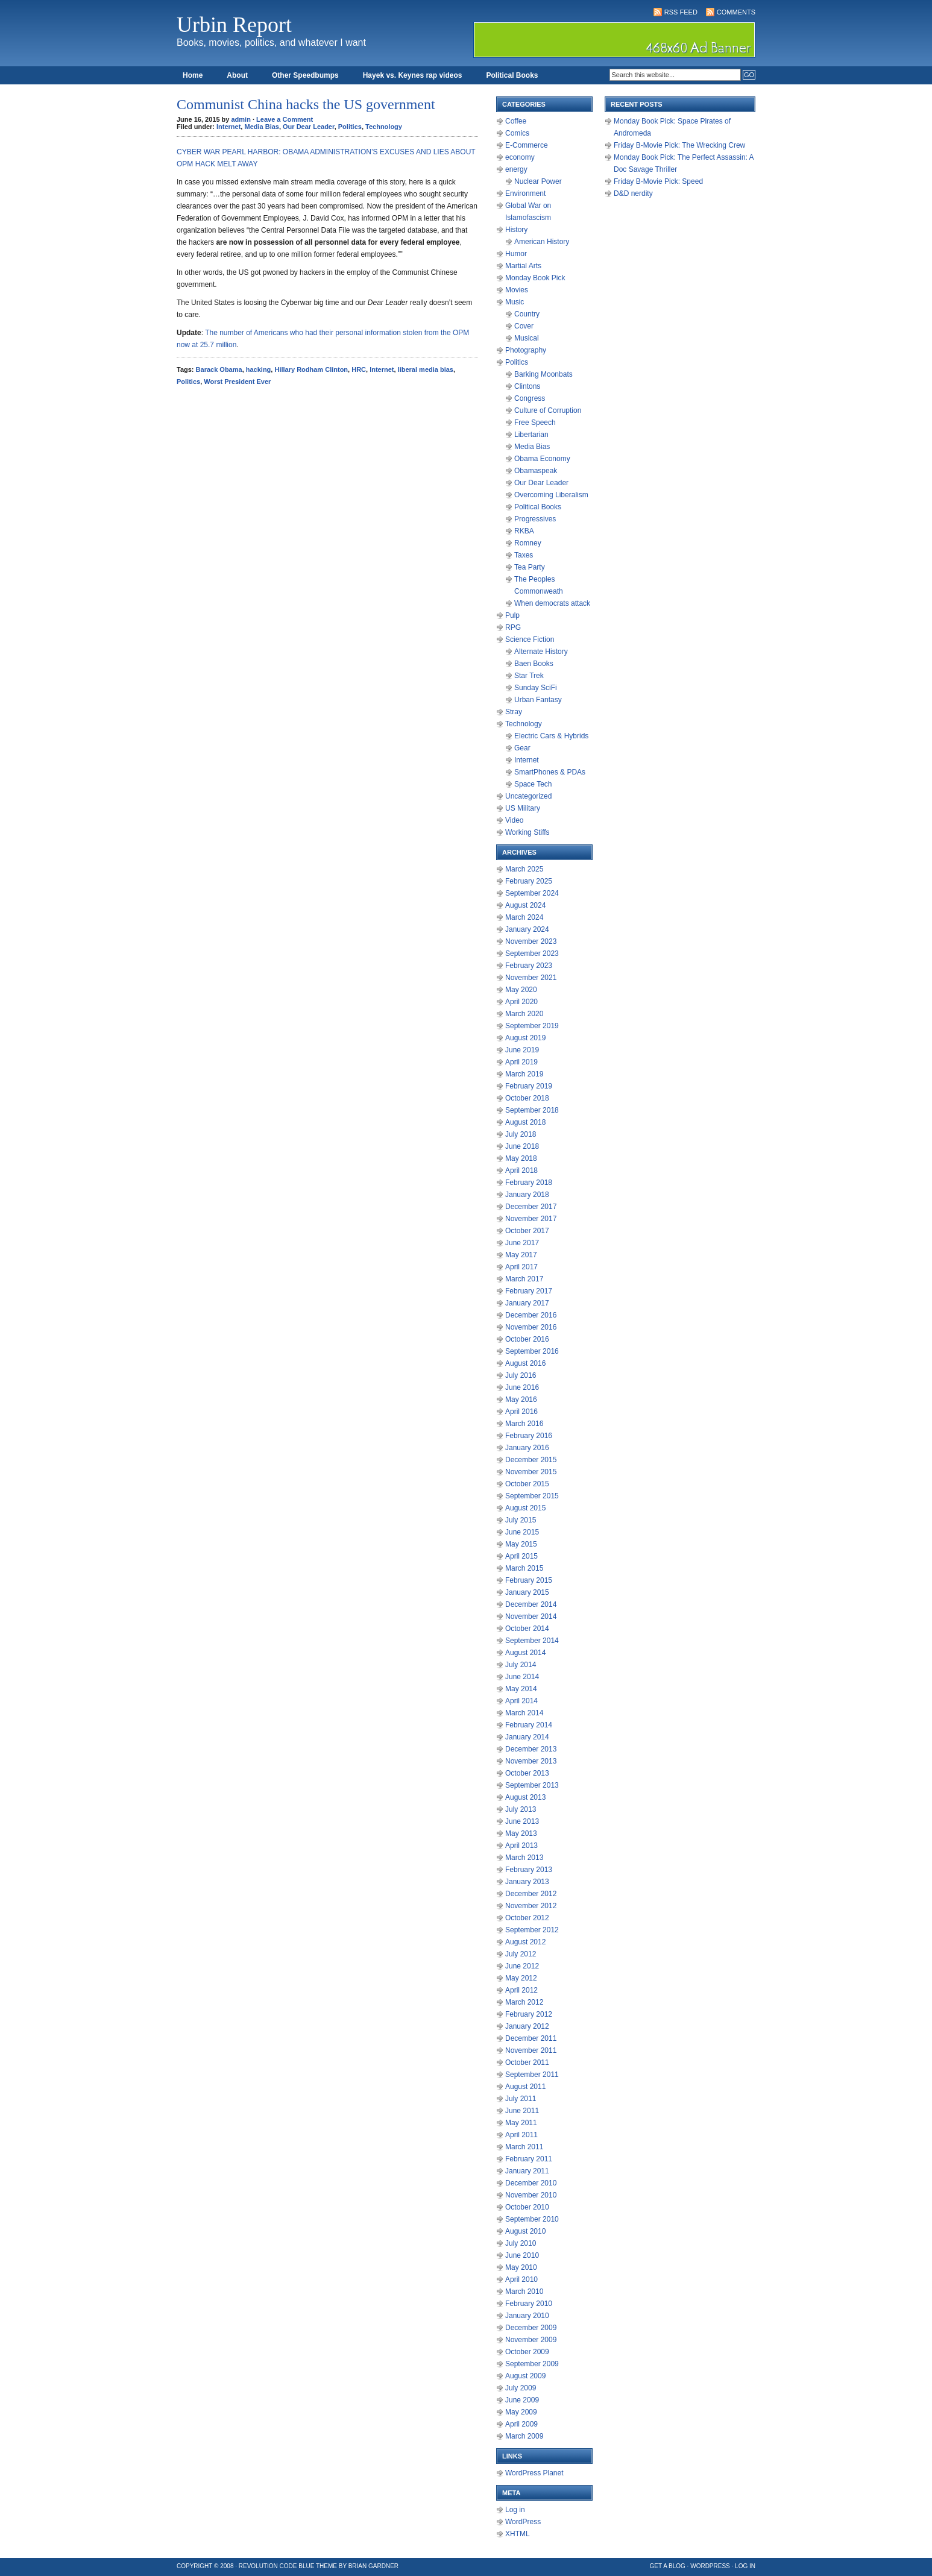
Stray (513, 712)
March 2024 (524, 917)
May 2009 (521, 2412)
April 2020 (521, 1001)
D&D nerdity (633, 193)
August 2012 (525, 1942)
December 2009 (530, 2327)
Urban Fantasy (538, 700)
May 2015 (521, 1544)
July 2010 (520, 2243)
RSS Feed (680, 12)
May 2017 (521, 1255)
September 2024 (532, 893)
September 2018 (532, 1110)
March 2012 (524, 2002)
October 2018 (527, 1098)
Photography (525, 350)
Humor (516, 254)
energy (516, 169)
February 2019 (528, 1086)
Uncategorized (528, 796)
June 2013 (522, 1821)
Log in (515, 2509)
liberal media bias (425, 369)
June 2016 (522, 1387)
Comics (517, 133)
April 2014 (521, 1701)
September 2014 (532, 1640)
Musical (526, 338)
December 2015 (530, 1460)
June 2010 (522, 2255)
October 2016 (527, 1339)
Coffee (515, 121)
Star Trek (529, 675)
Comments (736, 12)
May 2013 (521, 1833)
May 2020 (521, 989)
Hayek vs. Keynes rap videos (412, 75)
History (516, 229)
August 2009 (525, 2376)
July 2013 (520, 1809)
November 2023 (530, 941)
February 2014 (528, 1725)
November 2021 (530, 977)
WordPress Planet (534, 2473)
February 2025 (528, 881)
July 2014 (520, 1664)
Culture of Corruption (547, 410)
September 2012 (532, 1930)
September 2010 (532, 2219)
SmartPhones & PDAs (549, 772)
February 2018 (528, 1182)
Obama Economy (542, 458)
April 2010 (521, 2279)
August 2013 (525, 1797)
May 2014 (521, 1689)
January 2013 (527, 1881)
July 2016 (520, 1375)
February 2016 (528, 1435)
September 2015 (532, 1496)
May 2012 (521, 1978)
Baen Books (533, 663)
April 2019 (521, 1062)
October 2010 (527, 2207)
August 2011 (525, 2086)
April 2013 (521, 1845)
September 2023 (532, 953)
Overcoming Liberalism (551, 495)
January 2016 (527, 1448)
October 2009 (527, 2352)
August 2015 (525, 1508)
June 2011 (522, 2110)
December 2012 (530, 1894)
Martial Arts (523, 266)
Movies (516, 290)
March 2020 (524, 1014)
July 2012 (520, 1954)
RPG (513, 627)
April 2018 (521, 1170)
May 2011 (521, 2123)
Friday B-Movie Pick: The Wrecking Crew (679, 145)
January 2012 (527, 2026)
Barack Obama (219, 369)
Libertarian (531, 434)
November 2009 (530, 2340)
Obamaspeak (535, 471)
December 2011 (530, 2038)
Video (514, 820)
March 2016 (524, 1423)
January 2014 (527, 1737)
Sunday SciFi (535, 687)
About (237, 75)
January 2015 (527, 1592)
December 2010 (530, 2183)
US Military (522, 808)
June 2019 (522, 1050)
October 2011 (527, 2062)
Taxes (523, 555)
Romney (527, 543)
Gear (522, 748)
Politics (350, 126)
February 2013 (528, 1869)
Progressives (535, 519)
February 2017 (528, 1291)
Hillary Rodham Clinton (311, 369)
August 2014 (525, 1652)
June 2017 (522, 1243)
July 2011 (520, 2098)
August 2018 (525, 1122)
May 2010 (521, 2267)
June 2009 (522, 2400)
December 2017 (530, 1206)
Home (193, 75)
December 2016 (530, 1315)
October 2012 (527, 1918)
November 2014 (530, 1616)
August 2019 (525, 1038)
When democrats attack (552, 603)
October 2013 (527, 1773)
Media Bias (261, 126)
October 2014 (527, 1628)
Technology (383, 126)
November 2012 (530, 1906)
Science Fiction (529, 639)
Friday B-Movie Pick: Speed (658, 181)
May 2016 (521, 1399)
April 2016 (521, 1411)
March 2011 (524, 2147)
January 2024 (527, 929)
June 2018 (522, 1146)
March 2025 (524, 869)
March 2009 (524, 2436)
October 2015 (527, 1484)
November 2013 (530, 1761)
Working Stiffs (527, 832)
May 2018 (521, 1158)
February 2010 (528, 2303)
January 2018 (527, 1194)
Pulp (512, 615)
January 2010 (527, 2315)
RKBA (524, 531)
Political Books (512, 75)
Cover (524, 326)
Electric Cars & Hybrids (551, 736)
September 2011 (532, 2074)
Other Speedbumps (305, 75)
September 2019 (532, 1026)
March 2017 (524, 1279)
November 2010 (530, 2195)
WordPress (523, 2522)
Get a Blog (667, 2566)
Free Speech (535, 422)
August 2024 (525, 905)
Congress (529, 398)
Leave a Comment (284, 119)
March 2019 (524, 1074)
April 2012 (521, 1990)
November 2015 (530, 1472)
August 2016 (525, 1363)
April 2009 (521, 2424)
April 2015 (521, 1556)
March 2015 (524, 1568)
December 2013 (530, 1749)
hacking (258, 369)
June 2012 (522, 1966)
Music (514, 302)
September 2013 (532, 1785)
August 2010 (525, 2231)
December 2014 (530, 1604)
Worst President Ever (237, 381)
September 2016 (532, 1351)
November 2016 (530, 1327)
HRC (358, 369)
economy (520, 157)
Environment (525, 193)
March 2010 (524, 2291)
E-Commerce (526, 145)
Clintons (527, 386)
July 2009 (520, 2388)
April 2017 (521, 1267)
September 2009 (532, 2364)
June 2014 (522, 1677)
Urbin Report (234, 25)
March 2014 (524, 1713)
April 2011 (521, 2135)
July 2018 (520, 1134)
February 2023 (528, 965)
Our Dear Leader (309, 126)
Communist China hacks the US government (306, 104)
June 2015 (522, 1532)
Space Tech (533, 784)
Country (527, 314)
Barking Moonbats (543, 374)
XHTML (517, 2534)
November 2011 (530, 2050)
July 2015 (520, 1520)
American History (541, 241)
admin (241, 119)
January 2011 (527, 2171)
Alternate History (541, 651)
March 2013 (524, 1857)
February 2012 (528, 2014)
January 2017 (527, 1303)
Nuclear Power (538, 181)
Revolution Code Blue (277, 2566)
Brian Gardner (373, 2566)
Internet (228, 126)
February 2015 (528, 1580)
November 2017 (530, 1218)
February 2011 (528, 2159)
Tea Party (529, 567)
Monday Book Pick (535, 278)
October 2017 (527, 1231)
